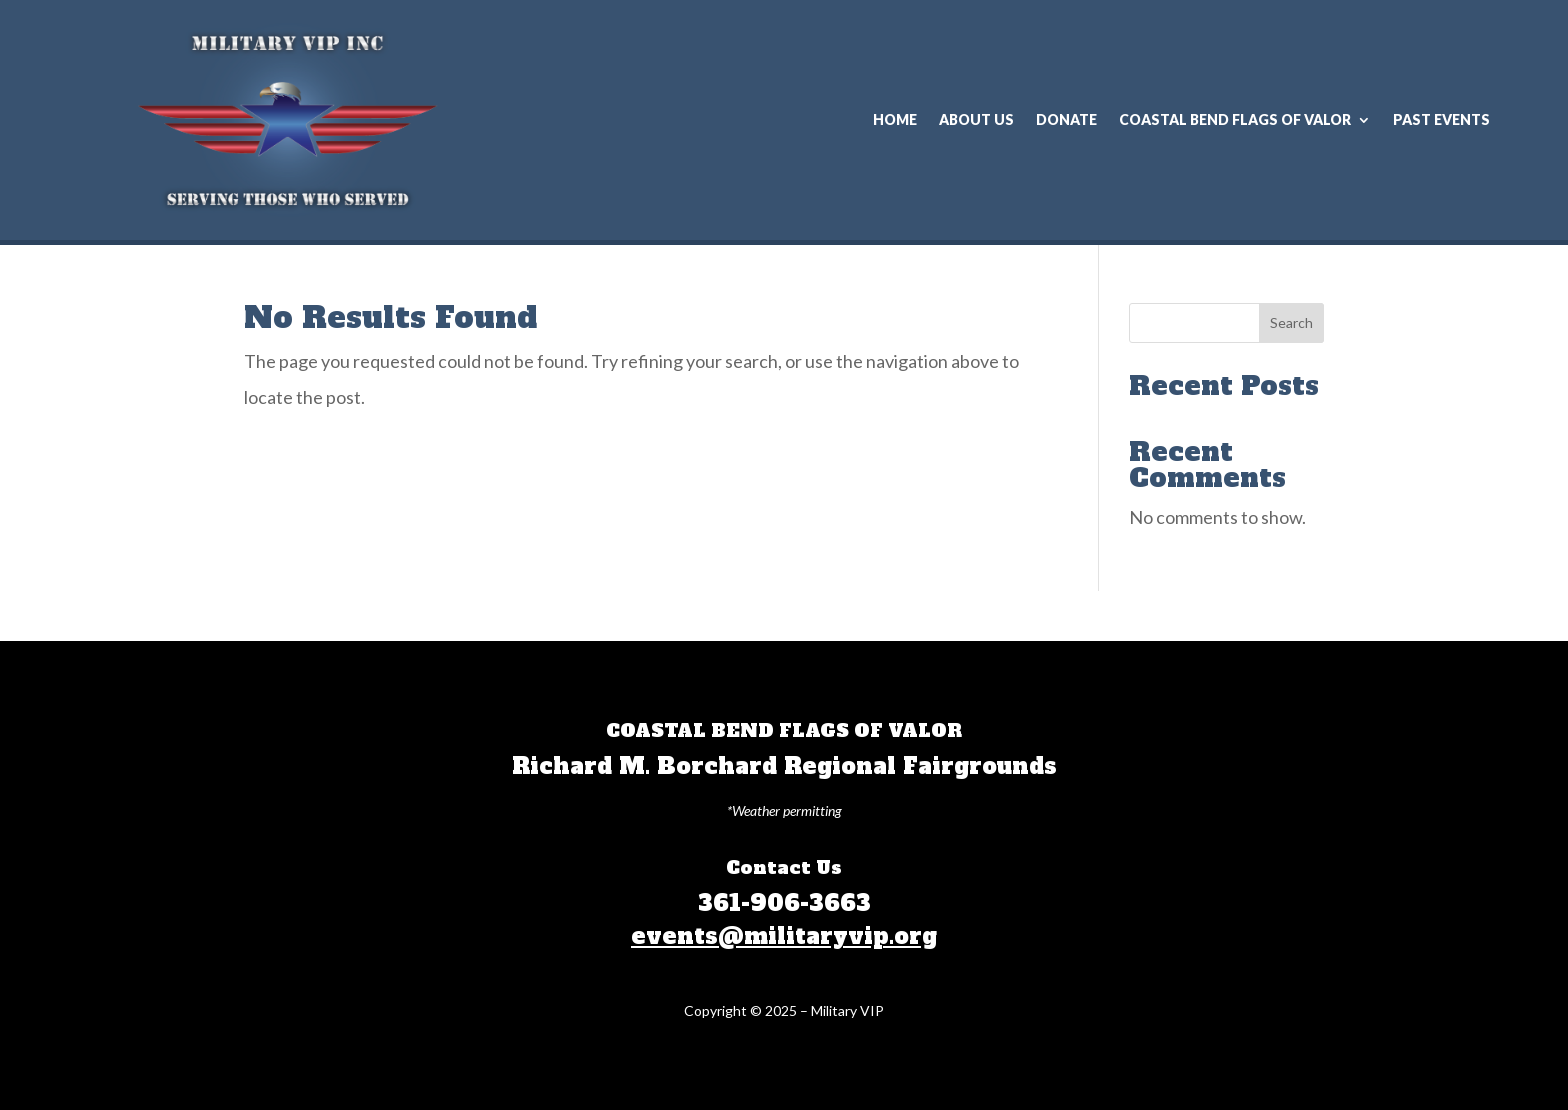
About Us (976, 119)
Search (1291, 322)
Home (895, 119)
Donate (1066, 119)
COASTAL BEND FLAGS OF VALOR (1235, 119)
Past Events (1441, 119)
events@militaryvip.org (784, 936)
